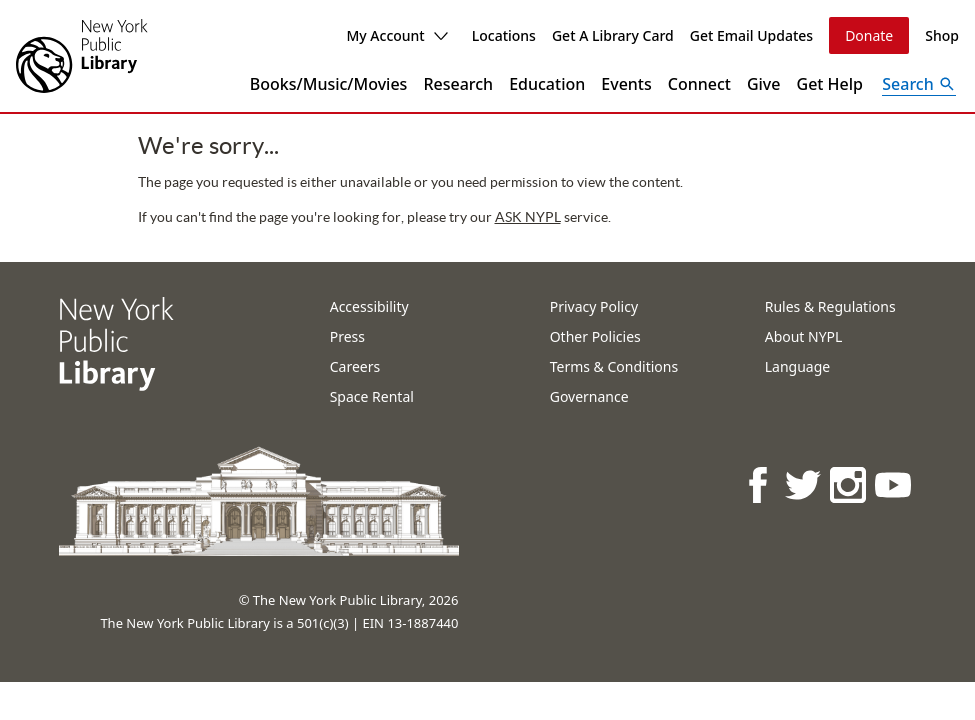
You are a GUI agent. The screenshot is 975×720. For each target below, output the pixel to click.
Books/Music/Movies (329, 84)
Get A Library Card (613, 35)
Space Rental (372, 396)
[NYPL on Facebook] (759, 484)
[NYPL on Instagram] (849, 484)
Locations (504, 35)
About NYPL (804, 336)
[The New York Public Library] (82, 56)
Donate (869, 35)
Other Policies (595, 336)
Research (458, 84)
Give (764, 84)
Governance (589, 396)
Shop (942, 35)
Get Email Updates (751, 35)
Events (626, 84)
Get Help (830, 84)
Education (547, 84)
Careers (355, 366)
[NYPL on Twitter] (804, 484)
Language (797, 366)
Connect (699, 84)
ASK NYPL (408, 217)
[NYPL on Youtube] (894, 484)
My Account (396, 35)
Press (347, 336)
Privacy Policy (594, 306)
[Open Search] (919, 84)
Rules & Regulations (830, 306)
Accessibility (369, 306)
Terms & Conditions (614, 366)
